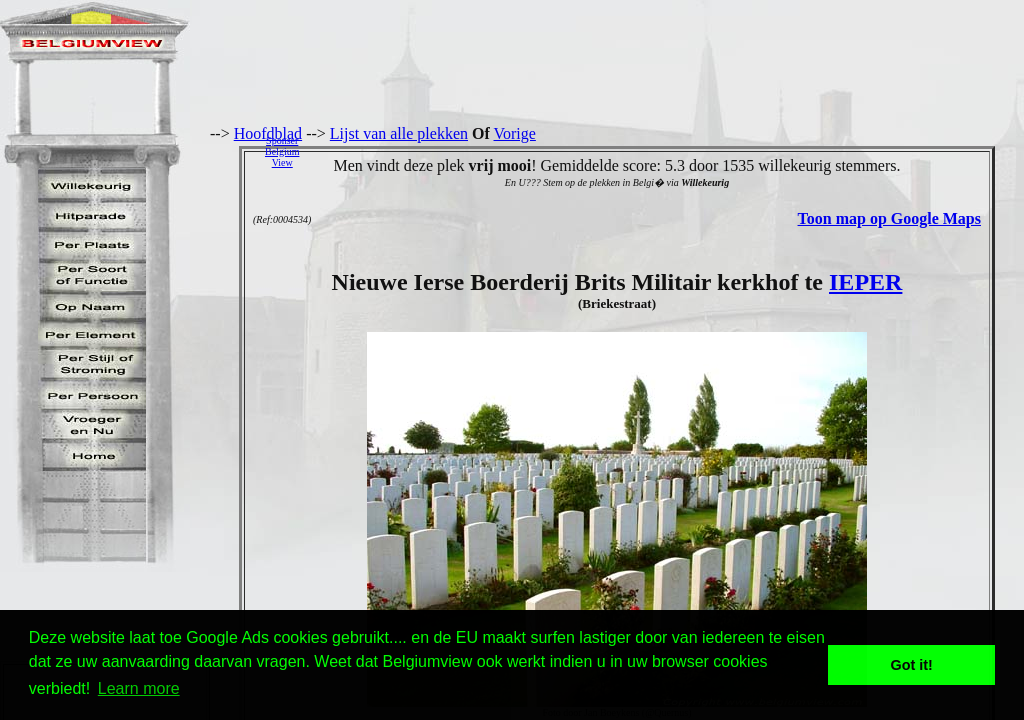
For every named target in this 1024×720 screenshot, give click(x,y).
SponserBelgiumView (282, 151)
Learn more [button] (139, 688)
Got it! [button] (912, 665)
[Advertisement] (667, 151)
